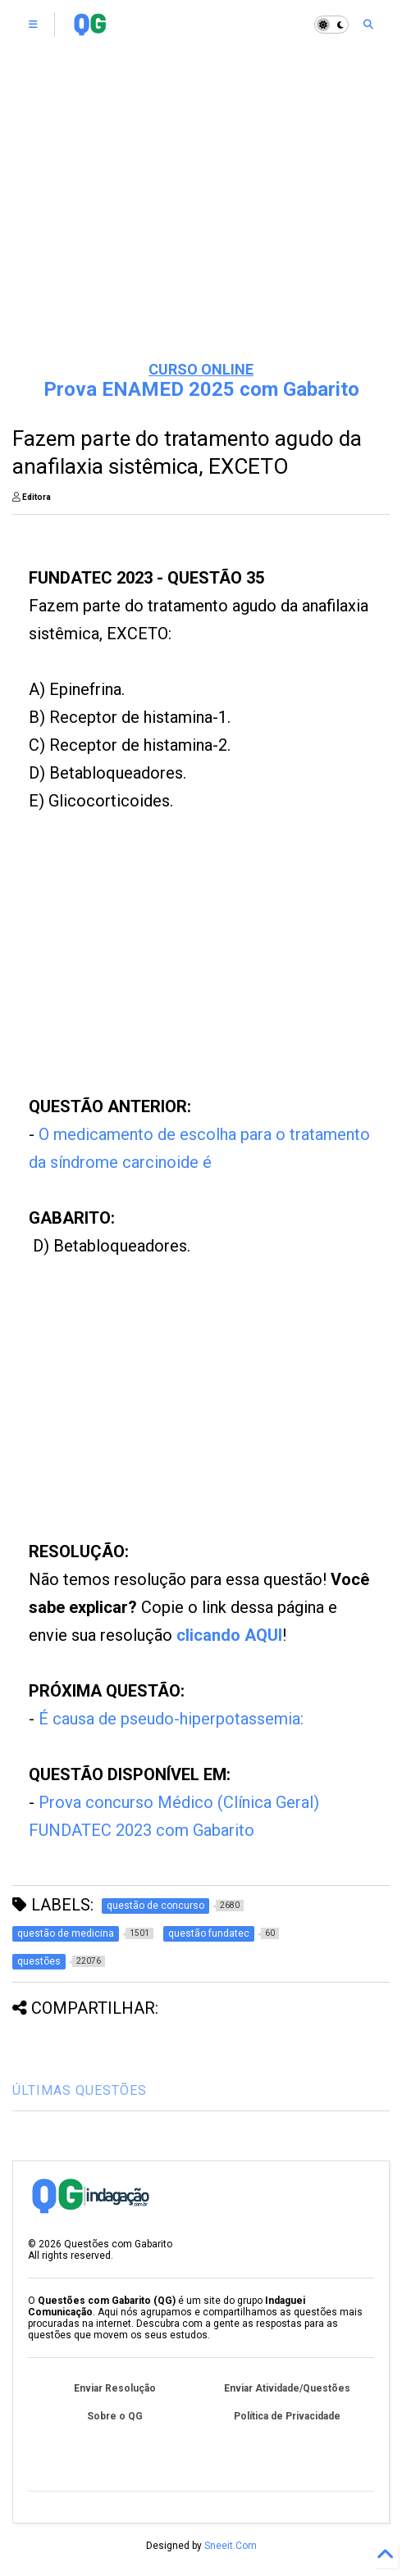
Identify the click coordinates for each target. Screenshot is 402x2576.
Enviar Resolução (115, 2388)
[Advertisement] (201, 221)
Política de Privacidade (287, 2416)
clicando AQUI (229, 1635)
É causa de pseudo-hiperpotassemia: (171, 1719)
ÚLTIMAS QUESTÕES (79, 2090)
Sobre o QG (115, 2416)
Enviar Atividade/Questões (287, 2388)
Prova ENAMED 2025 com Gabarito (201, 389)
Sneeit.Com (230, 2545)
